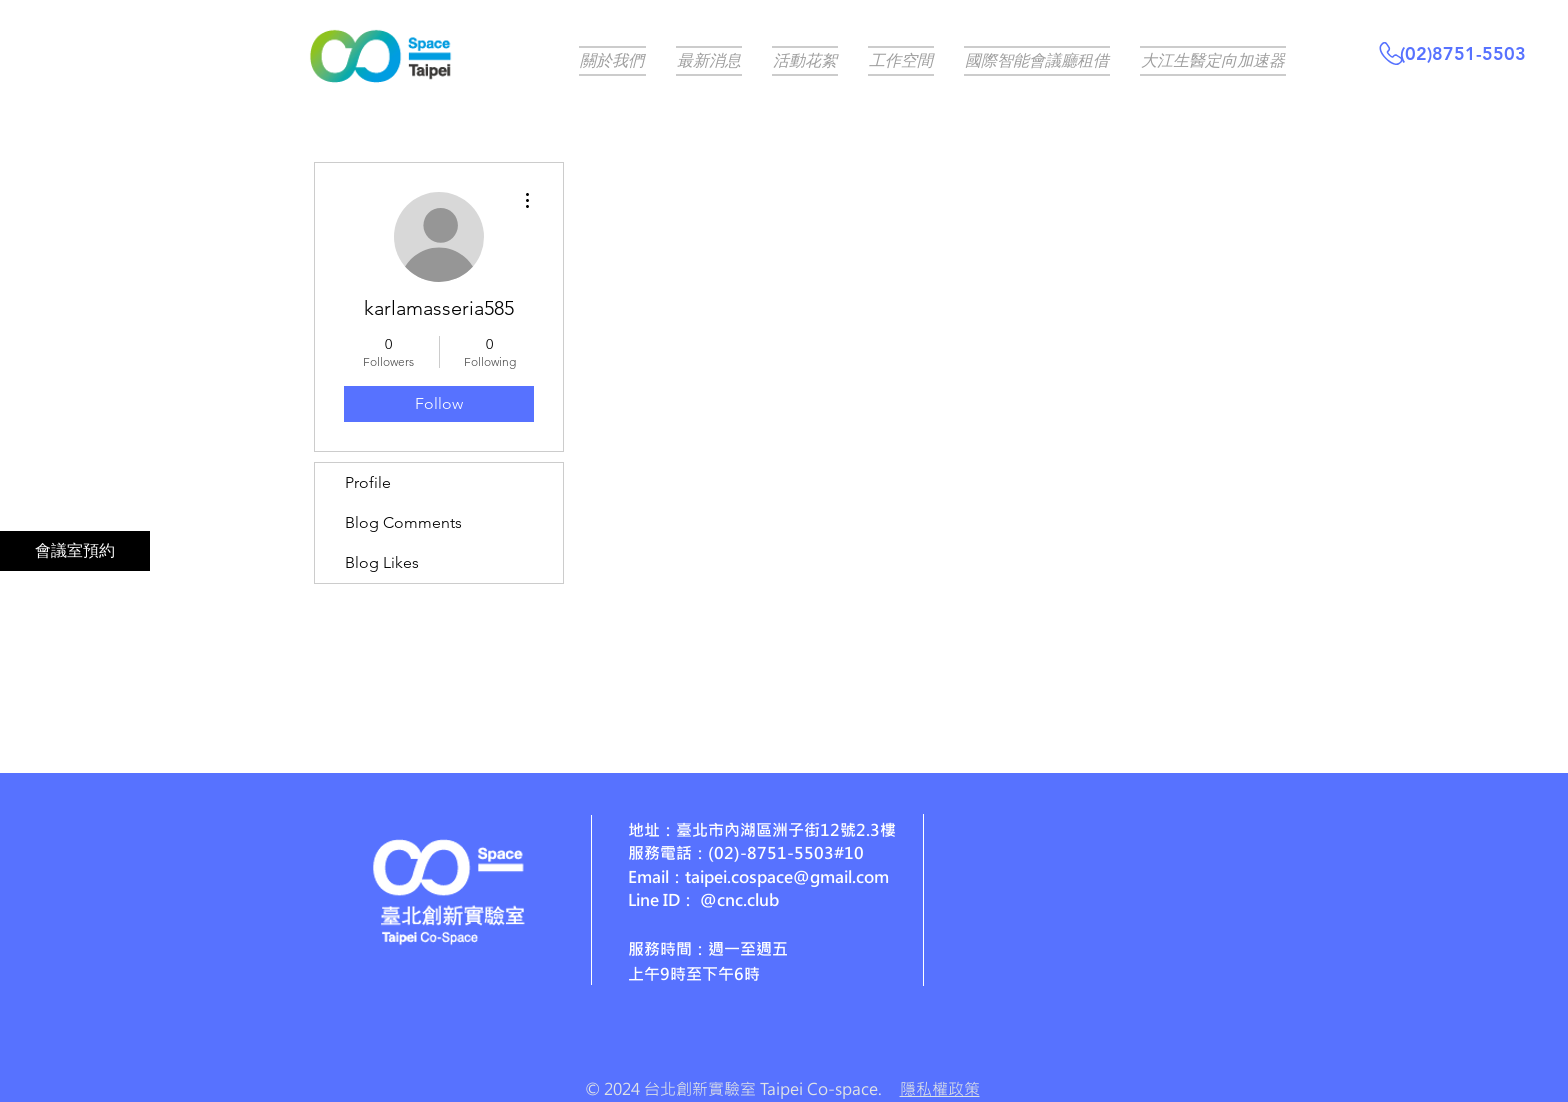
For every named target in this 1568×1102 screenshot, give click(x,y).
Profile (368, 482)
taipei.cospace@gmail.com (787, 876)
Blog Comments (403, 522)
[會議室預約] (75, 551)
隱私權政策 (940, 1088)
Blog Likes (382, 562)
